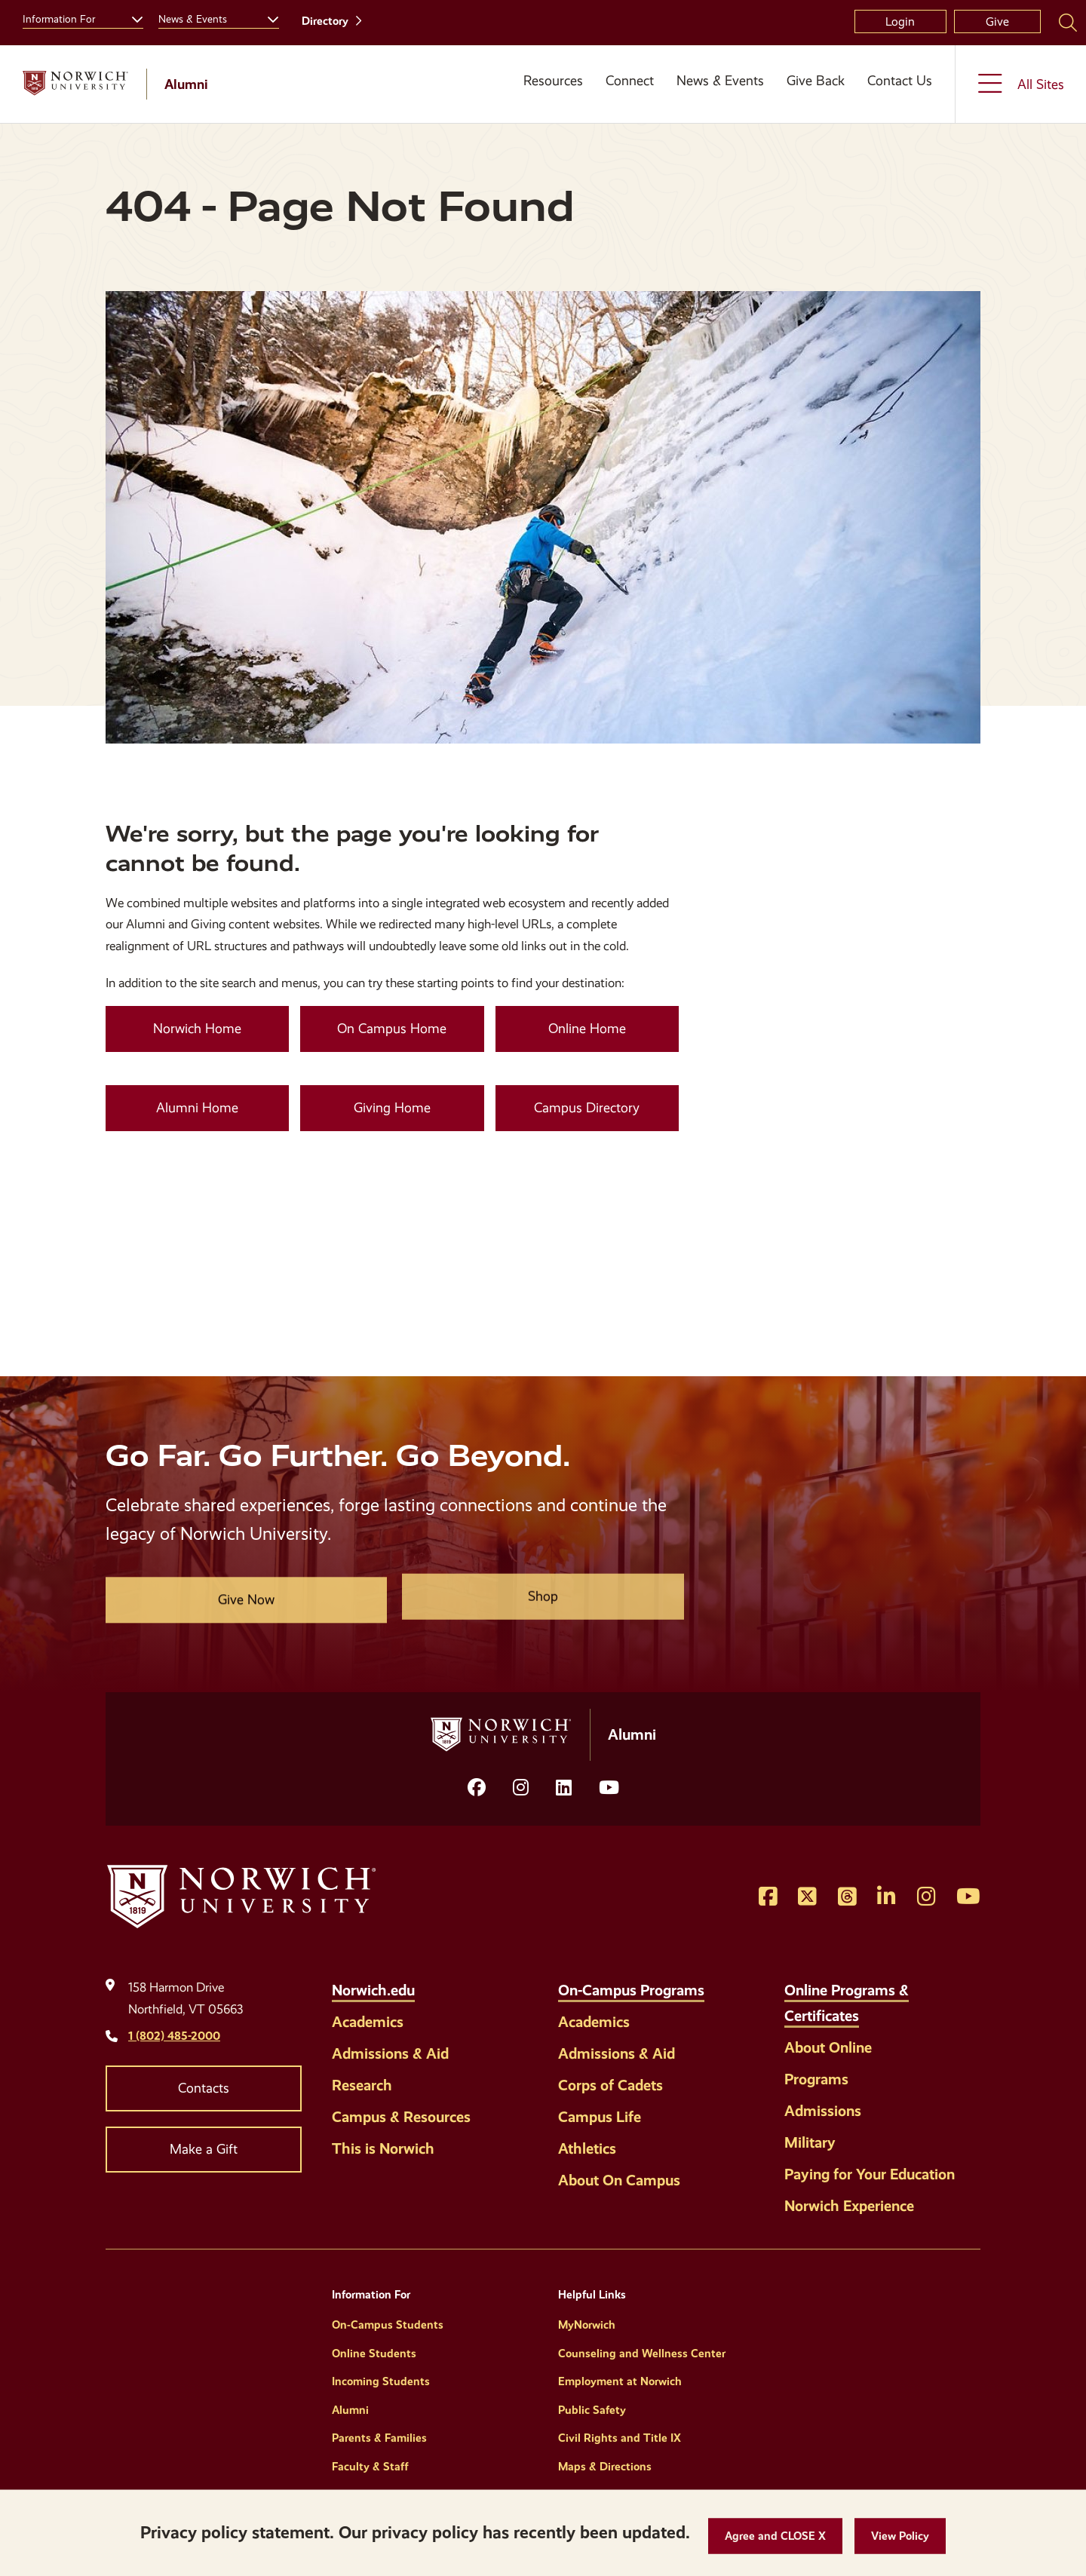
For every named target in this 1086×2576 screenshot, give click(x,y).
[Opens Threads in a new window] (847, 1897)
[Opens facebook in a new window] (477, 1788)
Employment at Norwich (620, 2381)
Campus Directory (587, 1107)
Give (997, 21)
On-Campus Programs (631, 1990)
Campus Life (599, 2117)
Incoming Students (381, 2381)
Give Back (816, 80)
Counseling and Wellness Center (642, 2353)
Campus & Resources (401, 2117)
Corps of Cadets (610, 2085)
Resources (553, 80)
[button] (775, 2536)
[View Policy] (900, 2536)
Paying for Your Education (869, 2174)
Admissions (822, 2111)
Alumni (350, 2410)
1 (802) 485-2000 (174, 2036)
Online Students (374, 2353)
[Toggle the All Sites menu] (1021, 84)
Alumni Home (197, 1107)
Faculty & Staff (370, 2466)
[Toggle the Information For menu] (131, 17)
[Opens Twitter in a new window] (807, 1897)
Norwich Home (197, 1028)
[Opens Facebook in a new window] (768, 1897)
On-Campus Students (387, 2325)
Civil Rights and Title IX (619, 2438)
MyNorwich (586, 2325)
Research (362, 2085)
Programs (816, 2079)
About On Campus (619, 2180)
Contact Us (899, 80)
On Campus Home (391, 1028)
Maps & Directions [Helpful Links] (605, 2466)
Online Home (587, 1028)
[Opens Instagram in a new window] (521, 1788)
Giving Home (392, 1107)
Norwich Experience (849, 2206)
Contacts (203, 2088)
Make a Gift (204, 2149)
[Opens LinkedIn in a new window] (564, 1788)
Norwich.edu (373, 1990)
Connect (630, 80)
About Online (828, 2047)
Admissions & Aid (390, 2053)
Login (900, 21)
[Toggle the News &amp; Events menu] (267, 17)
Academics (367, 2022)
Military (810, 2142)
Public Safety (592, 2410)
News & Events (720, 80)
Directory (325, 21)
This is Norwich (383, 2148)
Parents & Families (379, 2438)
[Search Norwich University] (1068, 22)
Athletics (587, 2148)
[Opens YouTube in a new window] (609, 1788)
